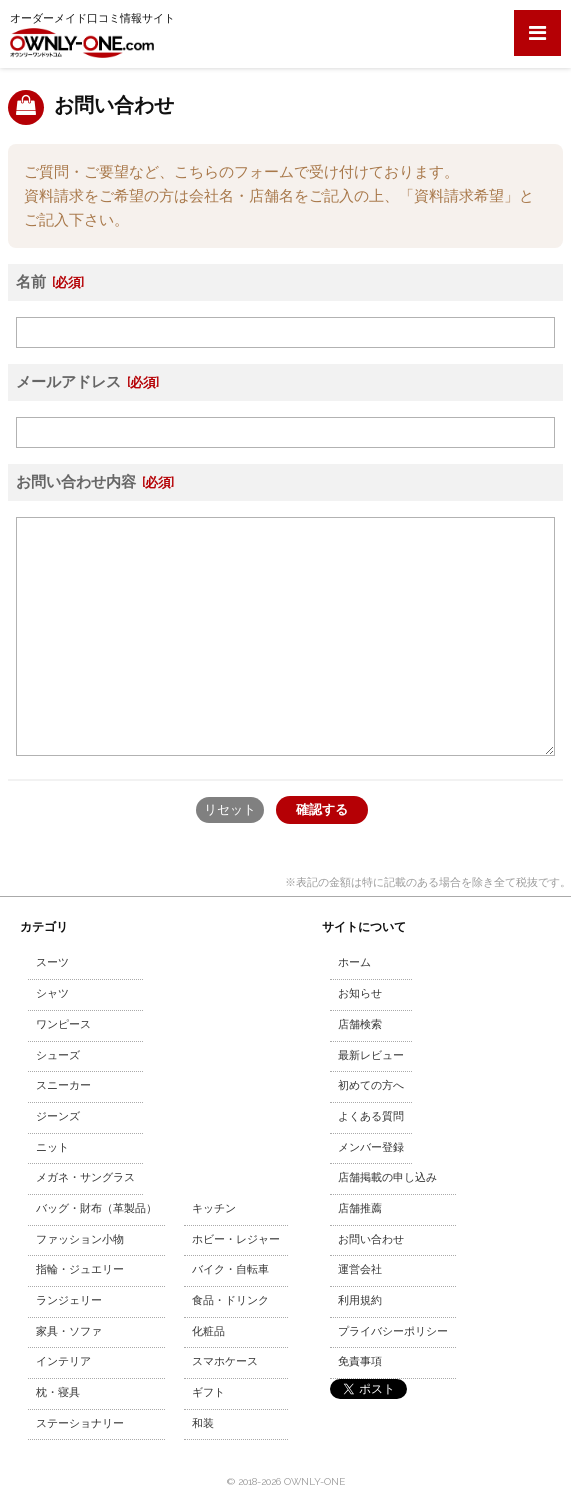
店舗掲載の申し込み (387, 1177)
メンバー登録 (371, 1147)
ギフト (208, 1392)
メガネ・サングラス (85, 1177)
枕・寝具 (58, 1392)
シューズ (58, 1055)
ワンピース (63, 1024)
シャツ (52, 993)
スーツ (52, 962)
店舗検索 (360, 1024)
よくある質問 (371, 1116)
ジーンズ (58, 1116)
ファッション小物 (80, 1239)
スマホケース (225, 1361)
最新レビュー (371, 1055)
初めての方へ (371, 1085)
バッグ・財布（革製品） (96, 1208)
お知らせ (360, 993)
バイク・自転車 (230, 1269)
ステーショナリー (80, 1423)
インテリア (63, 1361)
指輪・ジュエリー (80, 1269)
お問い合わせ (371, 1239)
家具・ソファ (69, 1331)
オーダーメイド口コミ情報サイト (92, 35)
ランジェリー (69, 1300)
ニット (52, 1147)
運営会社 (360, 1269)
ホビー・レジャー (236, 1239)
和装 (203, 1423)
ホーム (354, 962)
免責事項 (360, 1361)
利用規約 (360, 1300)
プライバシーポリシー (393, 1331)
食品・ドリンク (230, 1300)
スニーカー (63, 1085)
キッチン (214, 1208)
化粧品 (208, 1331)
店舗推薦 (360, 1208)
